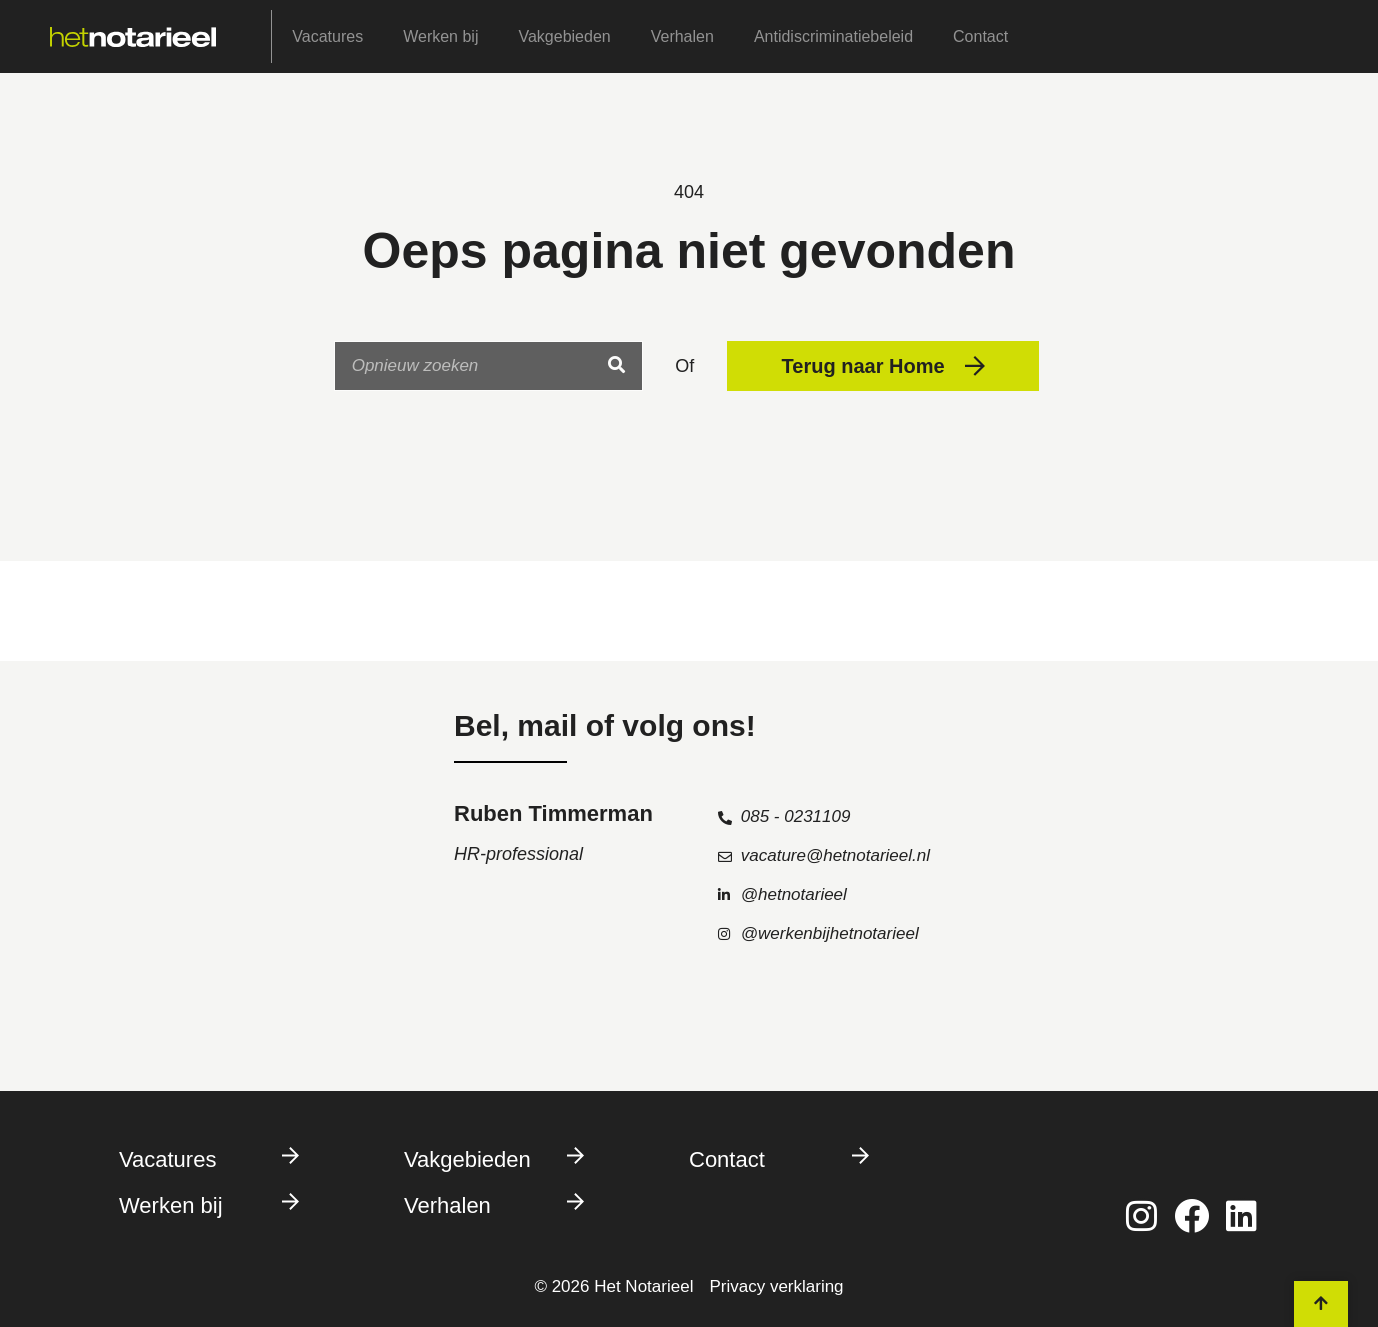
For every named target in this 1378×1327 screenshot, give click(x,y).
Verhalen (682, 36)
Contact (980, 36)
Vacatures (327, 36)
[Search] (617, 366)
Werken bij (440, 36)
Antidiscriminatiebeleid (833, 36)
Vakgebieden (564, 36)
